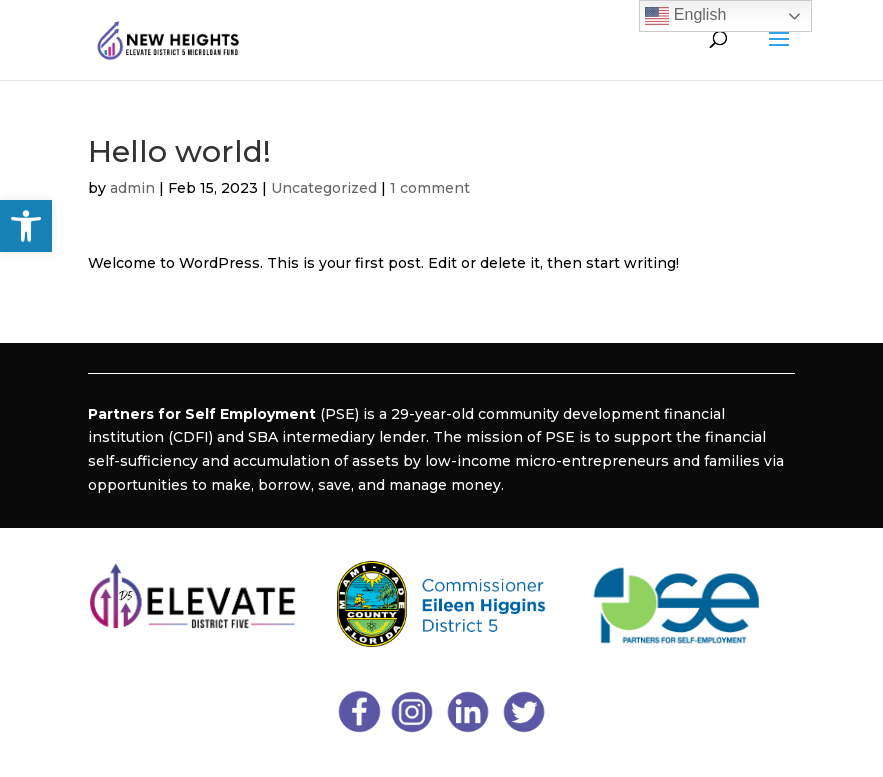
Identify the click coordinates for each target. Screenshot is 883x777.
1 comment (430, 188)
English (685, 16)
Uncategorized (324, 188)
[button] (26, 226)
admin (132, 188)
